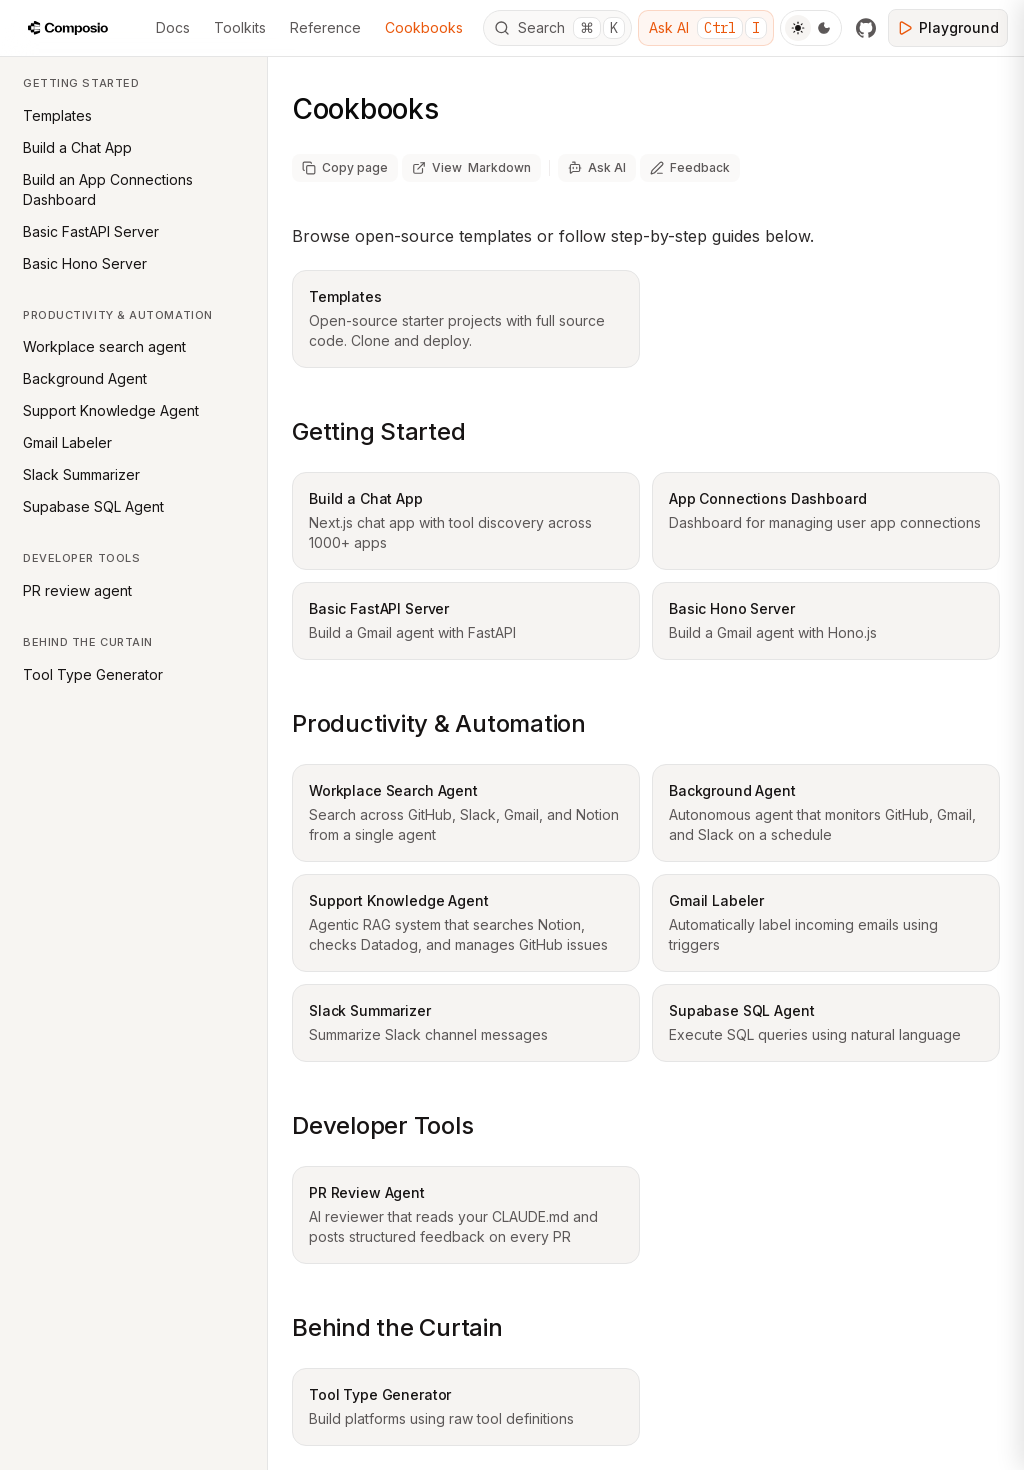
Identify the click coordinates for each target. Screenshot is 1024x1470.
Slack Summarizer (81, 474)
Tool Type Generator (93, 674)
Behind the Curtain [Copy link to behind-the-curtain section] (397, 1327)
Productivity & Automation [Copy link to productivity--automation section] (439, 723)
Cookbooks (424, 27)
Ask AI (708, 28)
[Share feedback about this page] (690, 168)
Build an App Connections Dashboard (108, 189)
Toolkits (240, 27)
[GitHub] (866, 28)
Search (559, 28)
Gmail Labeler (67, 442)
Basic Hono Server (85, 263)
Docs (173, 27)
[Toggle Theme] (811, 28)
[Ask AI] (597, 168)
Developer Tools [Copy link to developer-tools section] (382, 1125)
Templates (57, 115)
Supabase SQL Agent (93, 506)
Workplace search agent (104, 346)
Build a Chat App (77, 147)
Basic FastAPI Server (91, 231)
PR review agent (77, 590)
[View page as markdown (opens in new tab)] (471, 168)
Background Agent (85, 378)
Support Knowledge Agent (111, 410)
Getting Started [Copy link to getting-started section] (378, 431)
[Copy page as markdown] (345, 168)
